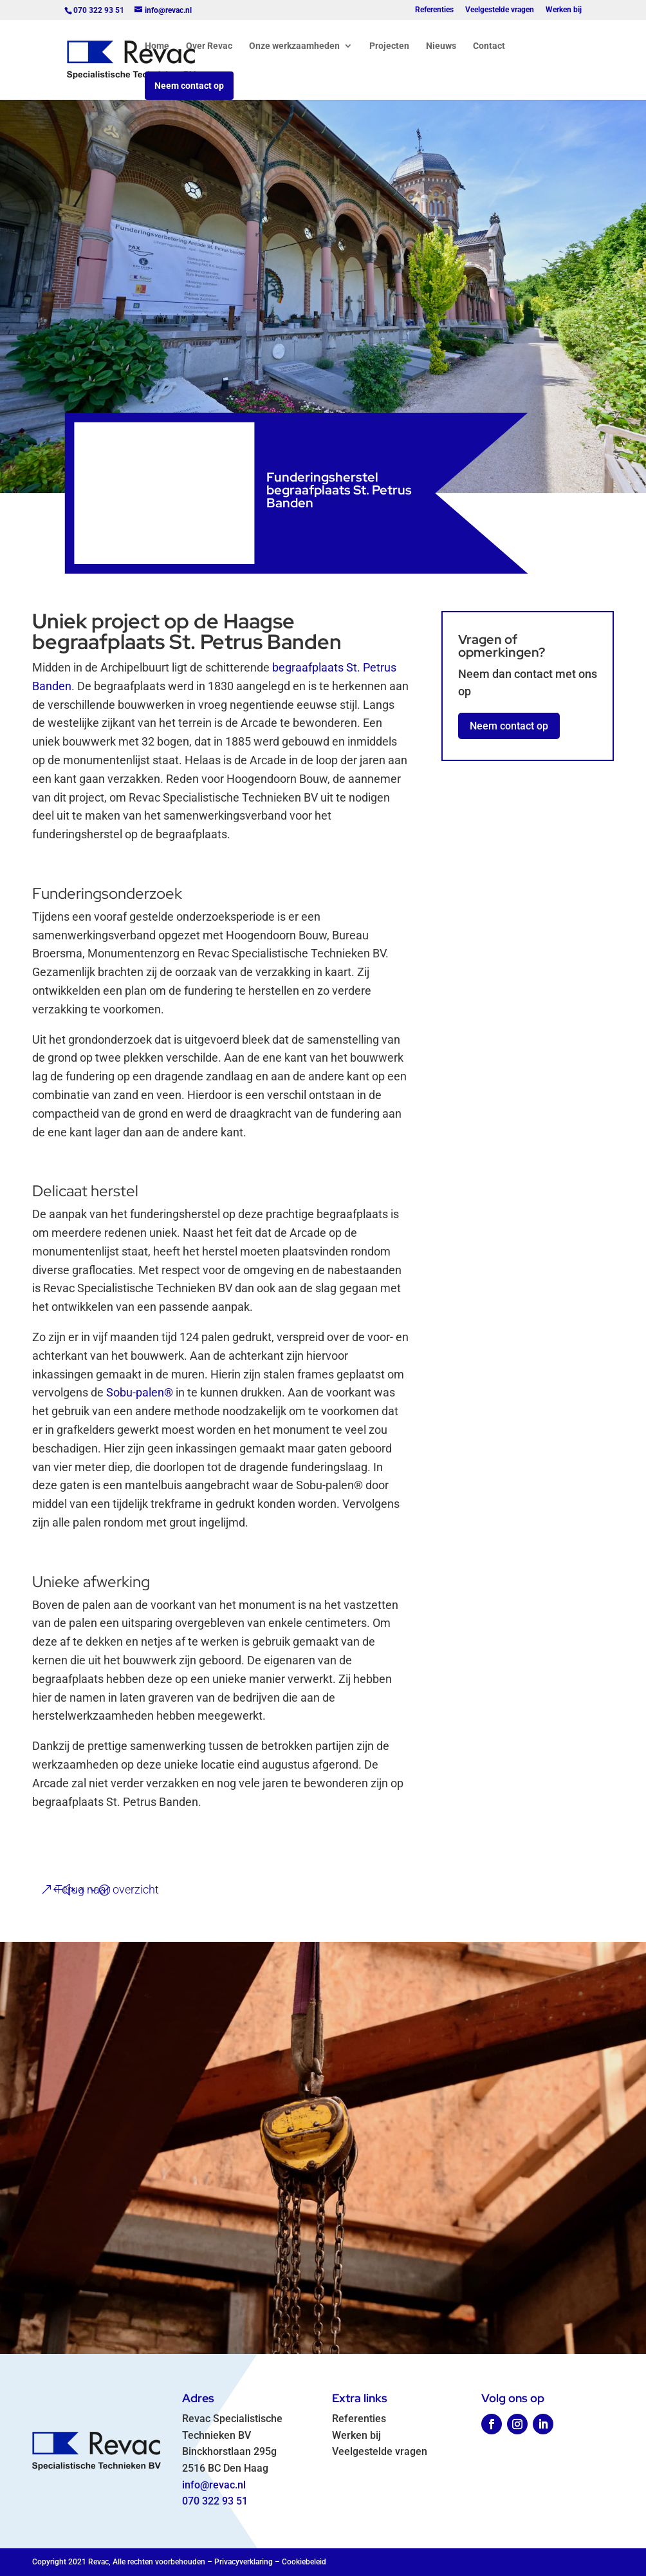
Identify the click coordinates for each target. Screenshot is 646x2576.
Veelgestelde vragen (499, 10)
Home (157, 46)
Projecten (389, 46)
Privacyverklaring (243, 2561)
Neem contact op (189, 85)
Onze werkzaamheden (294, 46)
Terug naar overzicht (107, 1889)
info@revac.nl (214, 2485)
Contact (489, 46)
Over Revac (209, 46)
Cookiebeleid (304, 2561)
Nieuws (441, 46)
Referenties (434, 10)
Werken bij (564, 10)
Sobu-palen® (139, 1392)
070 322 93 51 (215, 2501)
